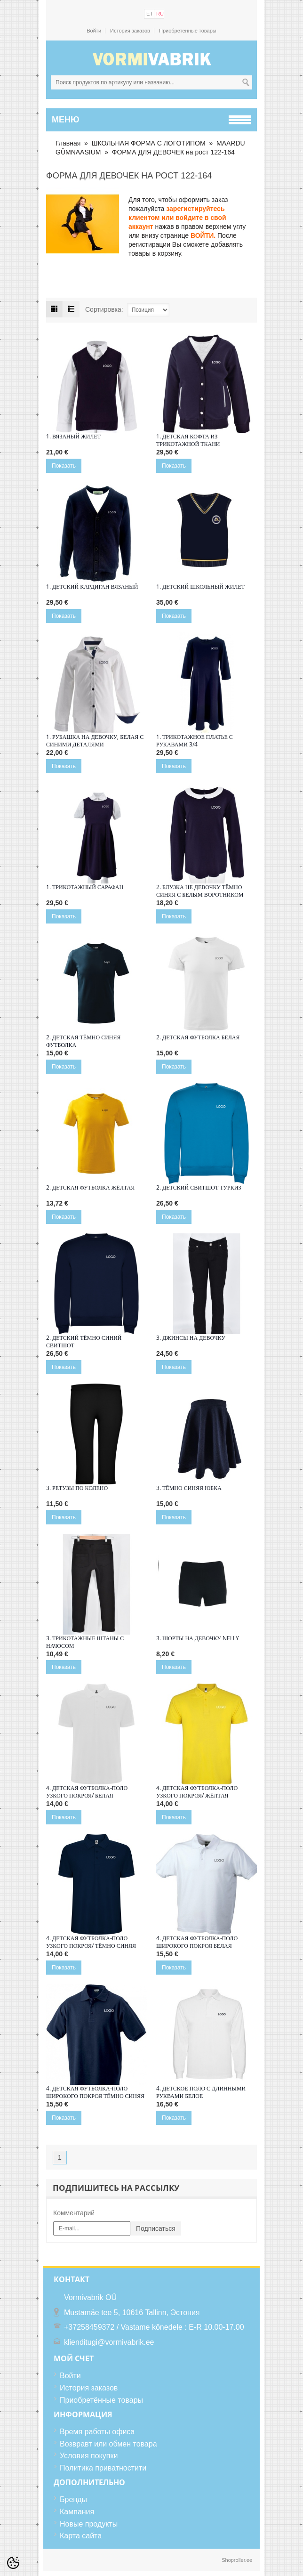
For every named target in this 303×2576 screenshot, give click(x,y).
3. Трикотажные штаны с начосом (85, 1642)
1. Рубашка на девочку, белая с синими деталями (95, 740)
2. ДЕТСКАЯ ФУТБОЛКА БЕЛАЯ (197, 1037)
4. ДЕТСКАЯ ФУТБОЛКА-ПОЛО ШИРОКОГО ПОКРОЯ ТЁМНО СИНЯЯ (95, 2092)
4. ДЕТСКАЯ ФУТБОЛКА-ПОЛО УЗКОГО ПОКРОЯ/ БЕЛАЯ (87, 1791)
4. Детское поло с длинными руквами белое (201, 2092)
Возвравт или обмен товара (108, 2444)
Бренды (73, 2499)
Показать (64, 465)
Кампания (77, 2512)
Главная (68, 143)
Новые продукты (89, 2524)
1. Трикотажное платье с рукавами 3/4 (194, 740)
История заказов (130, 30)
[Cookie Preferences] (13, 2562)
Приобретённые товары (187, 30)
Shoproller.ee (237, 2560)
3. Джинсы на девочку (190, 1338)
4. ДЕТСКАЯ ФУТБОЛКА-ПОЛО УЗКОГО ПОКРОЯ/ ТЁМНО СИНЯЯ (91, 1942)
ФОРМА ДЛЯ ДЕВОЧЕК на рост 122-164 (173, 152)
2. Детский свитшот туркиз (198, 1187)
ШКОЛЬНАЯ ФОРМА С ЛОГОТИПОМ (149, 143)
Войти (94, 30)
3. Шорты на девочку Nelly (197, 1638)
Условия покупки (89, 2456)
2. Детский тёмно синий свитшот (84, 1341)
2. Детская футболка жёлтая (90, 1187)
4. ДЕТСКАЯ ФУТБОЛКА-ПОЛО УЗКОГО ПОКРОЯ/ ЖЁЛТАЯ (197, 1791)
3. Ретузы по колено (77, 1488)
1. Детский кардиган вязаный (92, 587)
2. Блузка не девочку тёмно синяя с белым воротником (200, 891)
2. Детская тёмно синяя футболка (83, 1041)
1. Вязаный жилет (73, 436)
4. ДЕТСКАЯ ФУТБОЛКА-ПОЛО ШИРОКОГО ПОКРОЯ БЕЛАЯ (197, 1942)
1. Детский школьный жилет (200, 587)
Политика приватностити (103, 2468)
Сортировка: (104, 309)
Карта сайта (81, 2536)
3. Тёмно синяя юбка (189, 1488)
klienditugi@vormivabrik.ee (109, 2342)
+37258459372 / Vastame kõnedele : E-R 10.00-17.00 (154, 2327)
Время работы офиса (97, 2432)
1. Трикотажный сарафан (84, 887)
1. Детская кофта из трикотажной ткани (188, 440)
